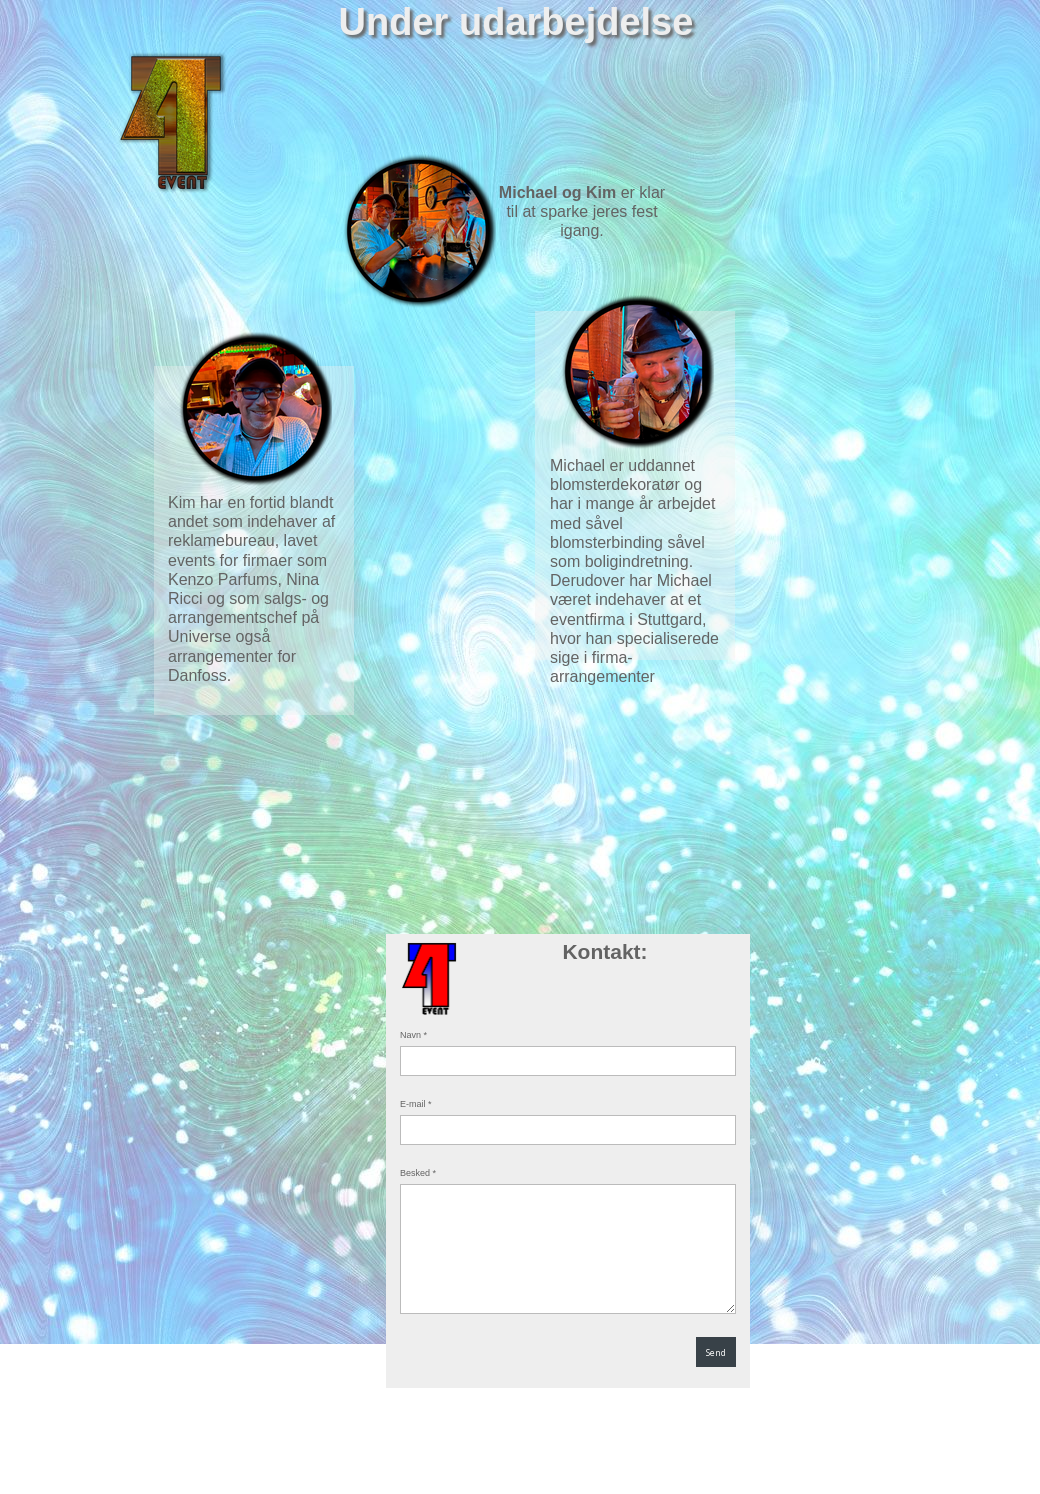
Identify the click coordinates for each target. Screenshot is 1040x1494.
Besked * (418, 1173)
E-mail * (416, 1104)
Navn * (413, 1035)
